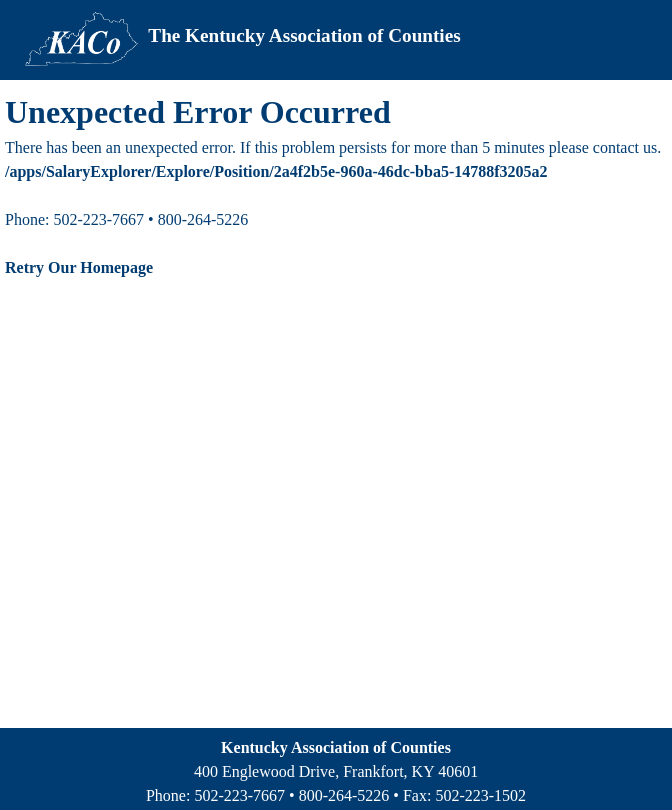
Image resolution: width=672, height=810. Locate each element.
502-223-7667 (239, 795)
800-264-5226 (344, 795)
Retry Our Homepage (79, 267)
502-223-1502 (480, 795)
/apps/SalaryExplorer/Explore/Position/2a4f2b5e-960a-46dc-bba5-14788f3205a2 (276, 171)
